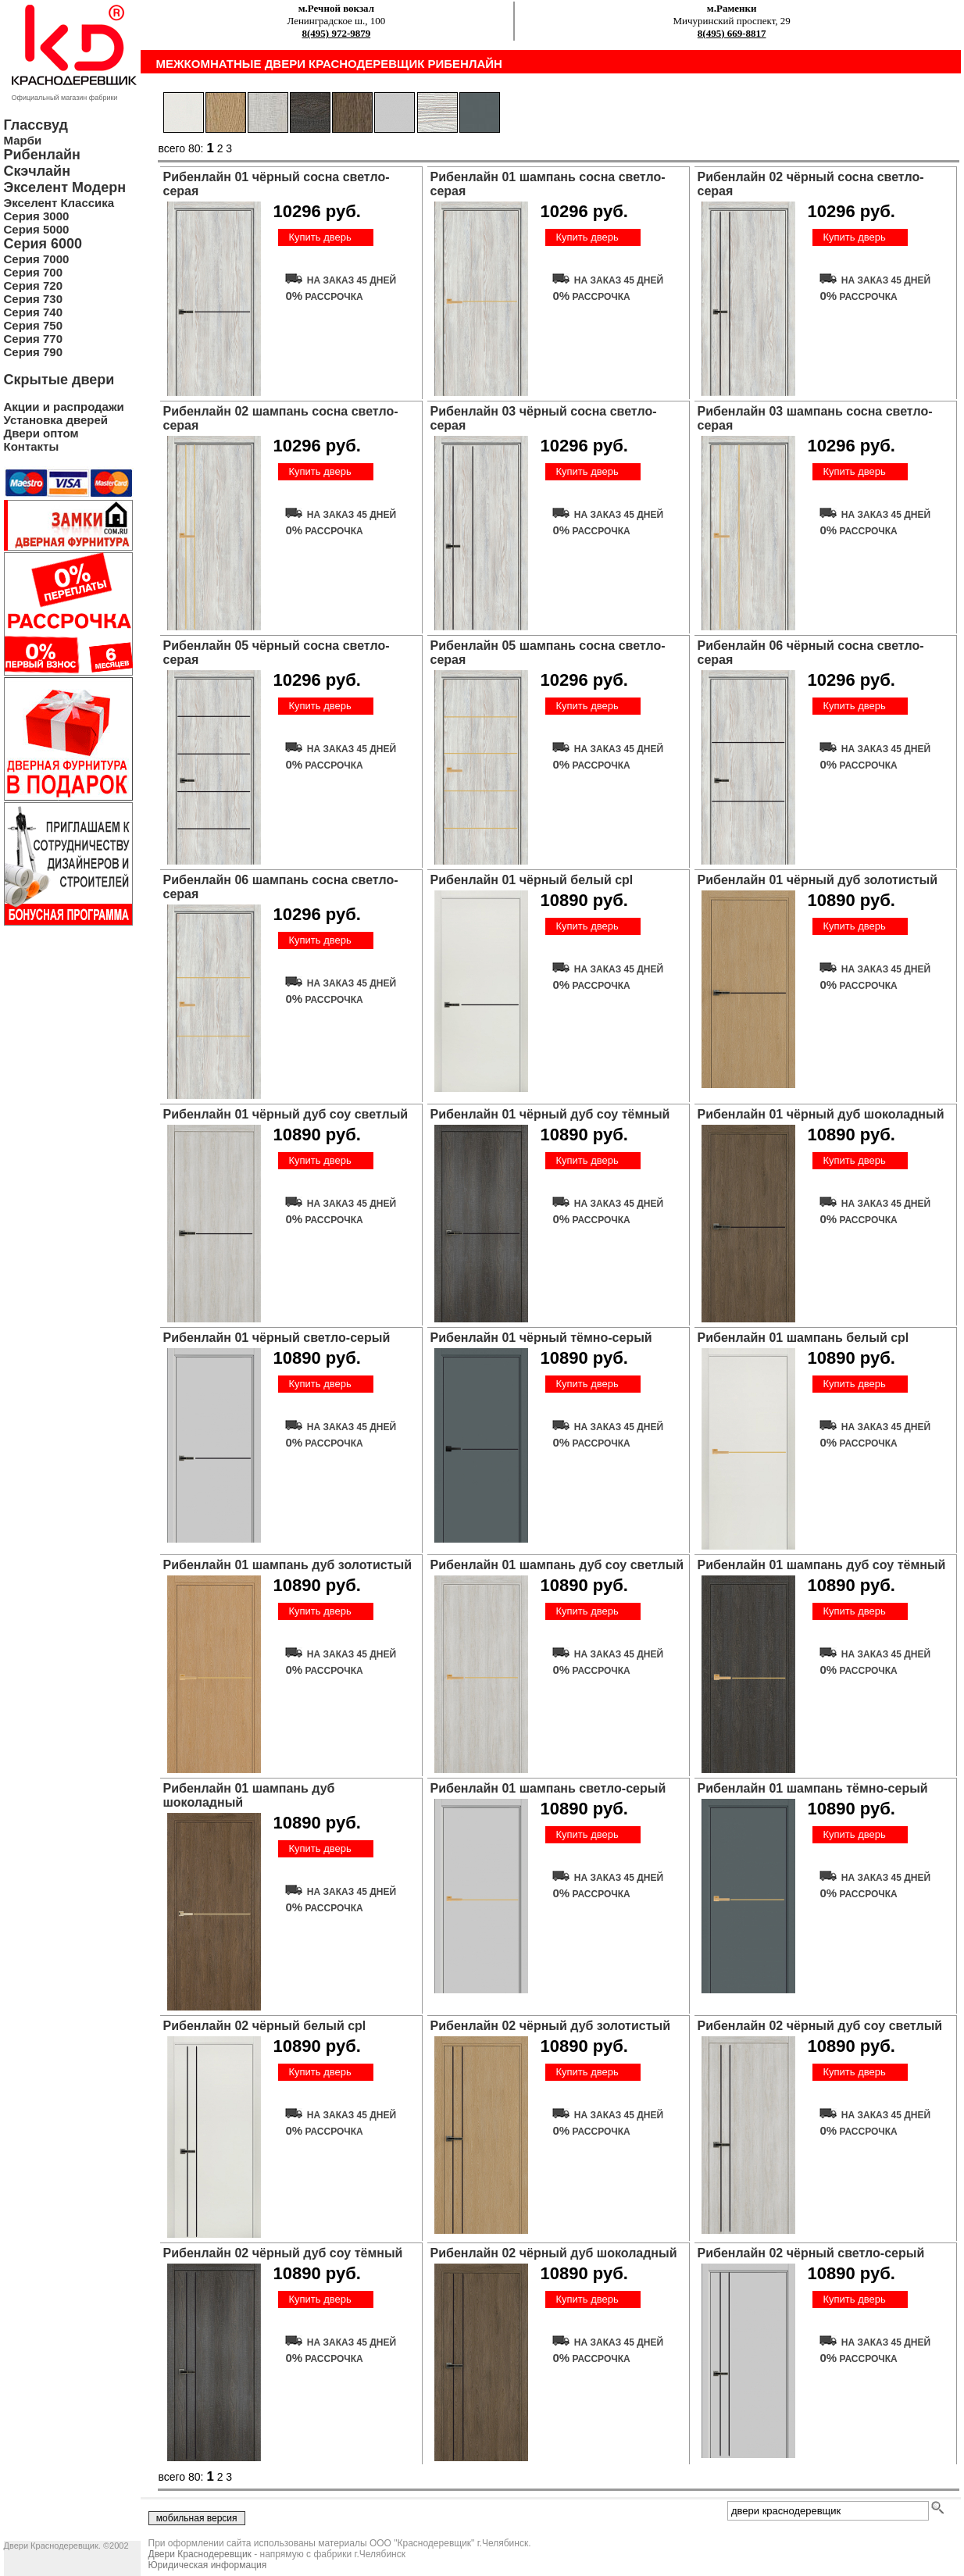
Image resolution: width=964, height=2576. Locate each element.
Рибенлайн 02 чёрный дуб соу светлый (820, 2025)
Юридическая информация (207, 2565)
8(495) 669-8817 (732, 33)
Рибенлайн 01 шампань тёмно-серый (813, 1788)
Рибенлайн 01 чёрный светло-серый (277, 1337)
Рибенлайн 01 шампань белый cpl (803, 1337)
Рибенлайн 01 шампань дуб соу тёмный (822, 1565)
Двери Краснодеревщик (200, 2554)
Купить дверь (319, 237)
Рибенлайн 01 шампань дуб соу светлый (557, 1565)
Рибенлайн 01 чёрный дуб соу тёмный (550, 1114)
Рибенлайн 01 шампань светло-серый (548, 1788)
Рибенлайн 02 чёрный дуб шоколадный (553, 2253)
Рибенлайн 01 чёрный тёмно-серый (541, 1337)
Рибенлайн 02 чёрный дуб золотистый (550, 2025)
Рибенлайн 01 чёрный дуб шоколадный (821, 1114)
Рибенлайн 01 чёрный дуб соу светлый (286, 1114)
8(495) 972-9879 (336, 33)
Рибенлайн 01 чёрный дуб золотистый (818, 880)
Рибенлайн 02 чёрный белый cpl (264, 2025)
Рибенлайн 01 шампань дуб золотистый (287, 1565)
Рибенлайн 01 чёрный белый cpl (532, 880)
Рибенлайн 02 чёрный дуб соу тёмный (283, 2253)
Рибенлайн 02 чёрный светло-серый (811, 2253)
